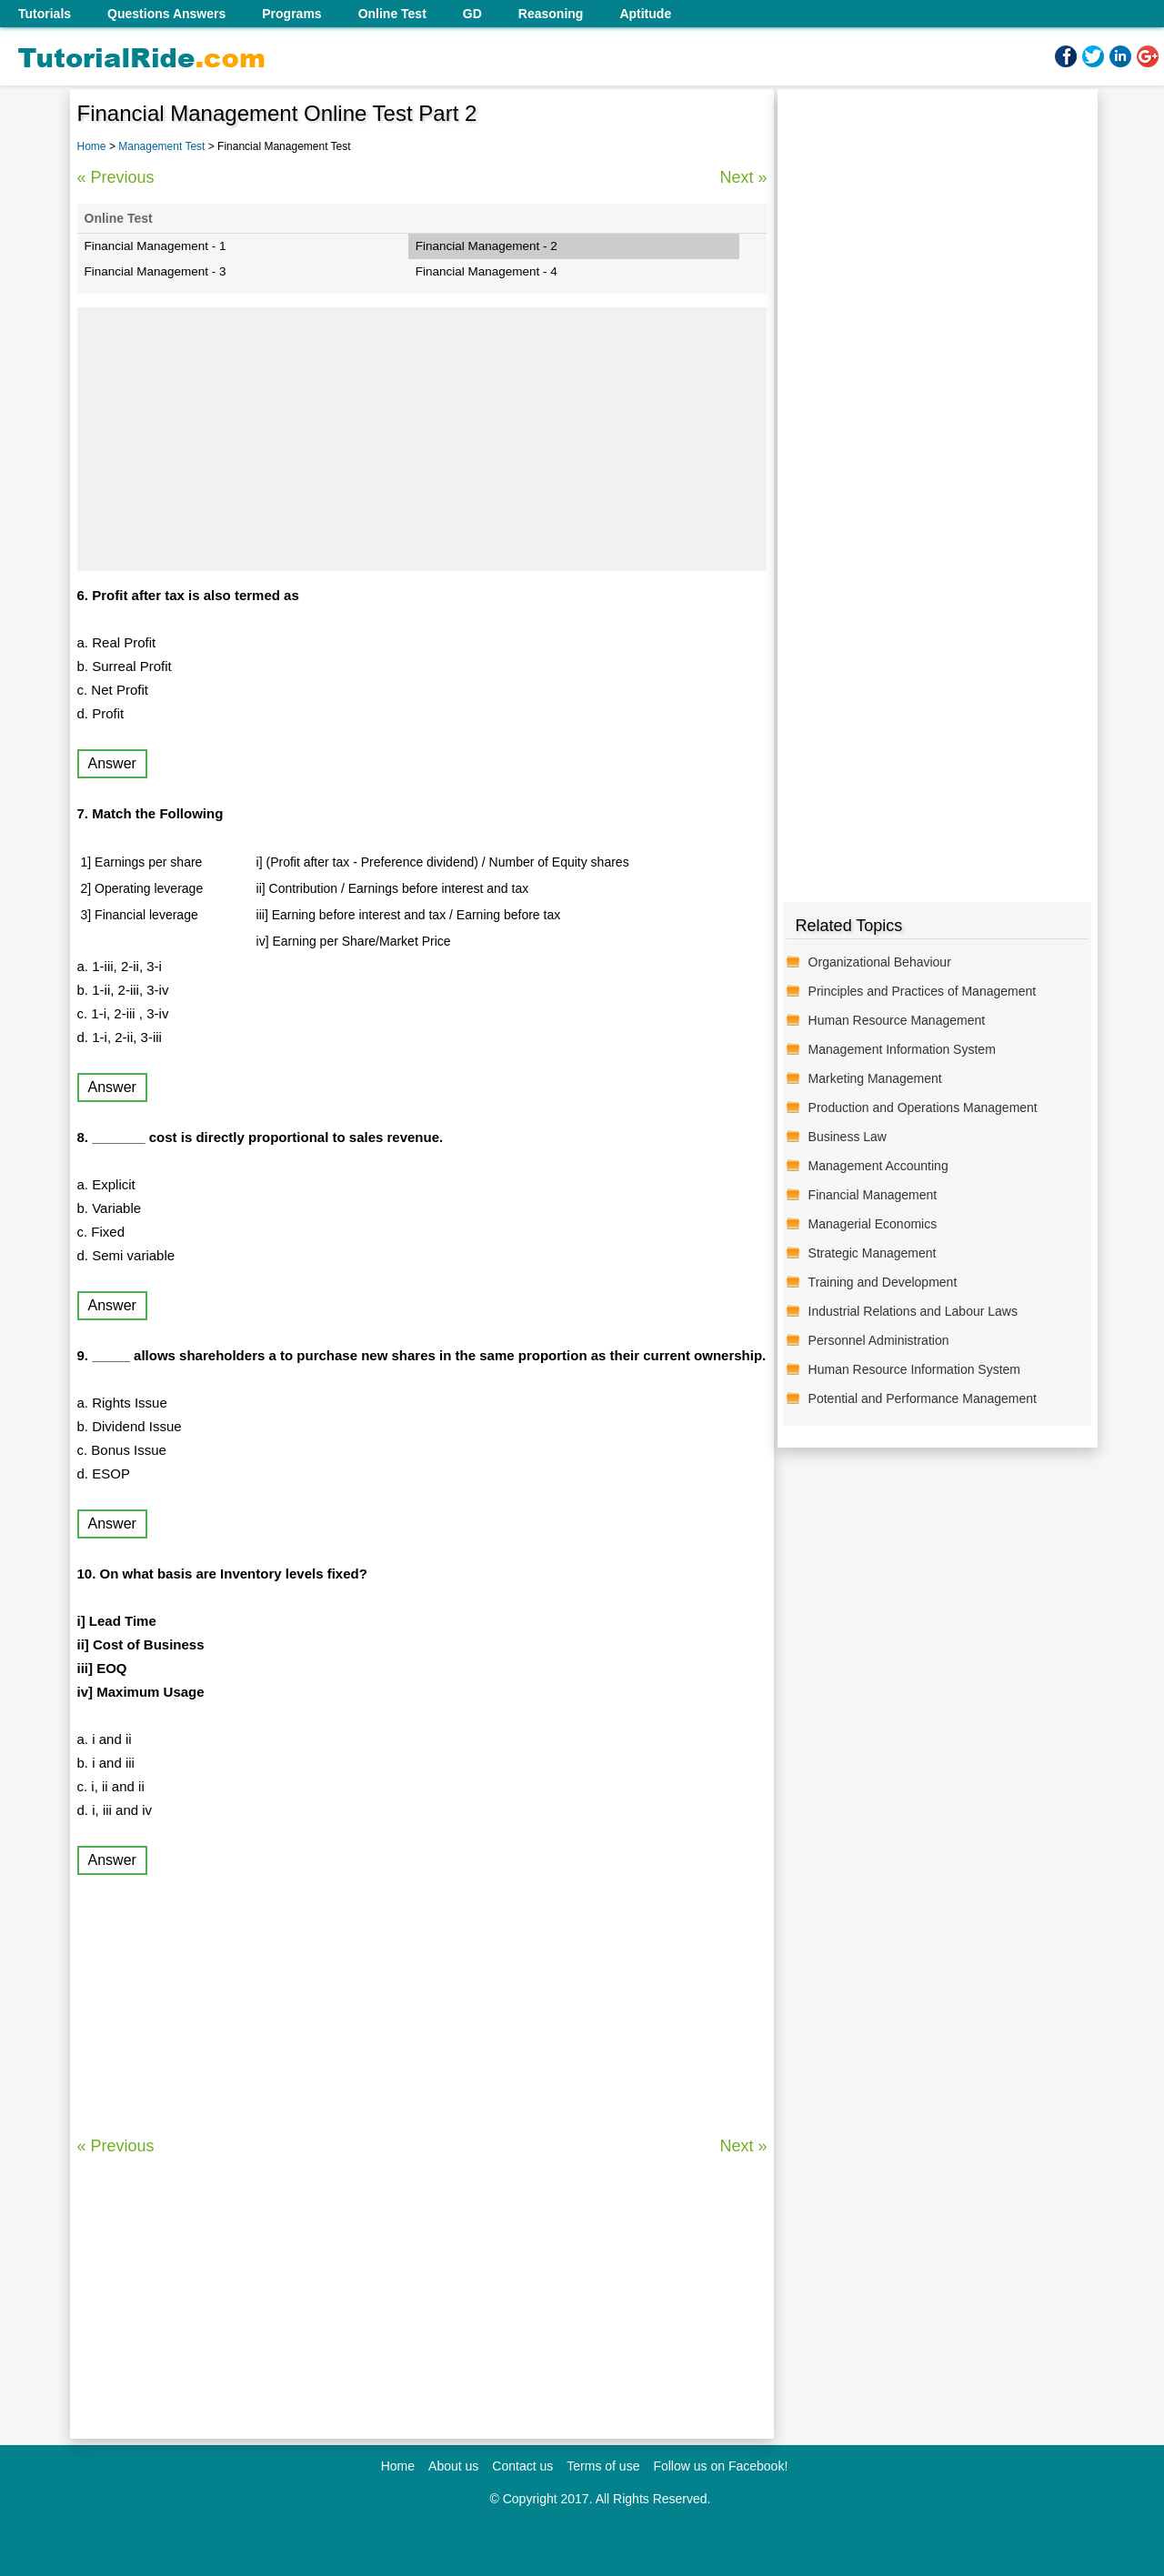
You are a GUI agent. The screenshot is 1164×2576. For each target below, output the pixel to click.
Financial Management (873, 1195)
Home (91, 146)
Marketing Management (875, 1078)
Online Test (392, 13)
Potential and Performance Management (922, 1398)
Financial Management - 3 (155, 271)
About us (453, 2466)
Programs (291, 13)
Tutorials (44, 13)
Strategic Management (872, 1253)
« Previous (116, 177)
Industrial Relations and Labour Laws (913, 1311)
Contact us (522, 2466)
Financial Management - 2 (486, 246)
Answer (112, 763)
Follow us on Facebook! (720, 2466)
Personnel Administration (878, 1340)
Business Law (847, 1136)
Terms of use (603, 2466)
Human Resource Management (897, 1020)
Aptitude (645, 13)
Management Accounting (878, 1165)
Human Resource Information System (914, 1369)
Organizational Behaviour (879, 962)
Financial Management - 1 (155, 246)
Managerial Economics (873, 1224)
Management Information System (902, 1049)
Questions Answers (166, 13)
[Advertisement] (422, 439)
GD (472, 13)
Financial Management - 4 (486, 271)
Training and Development (883, 1282)
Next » (743, 177)
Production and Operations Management (923, 1107)
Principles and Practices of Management (922, 991)
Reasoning (551, 13)
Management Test (163, 146)
